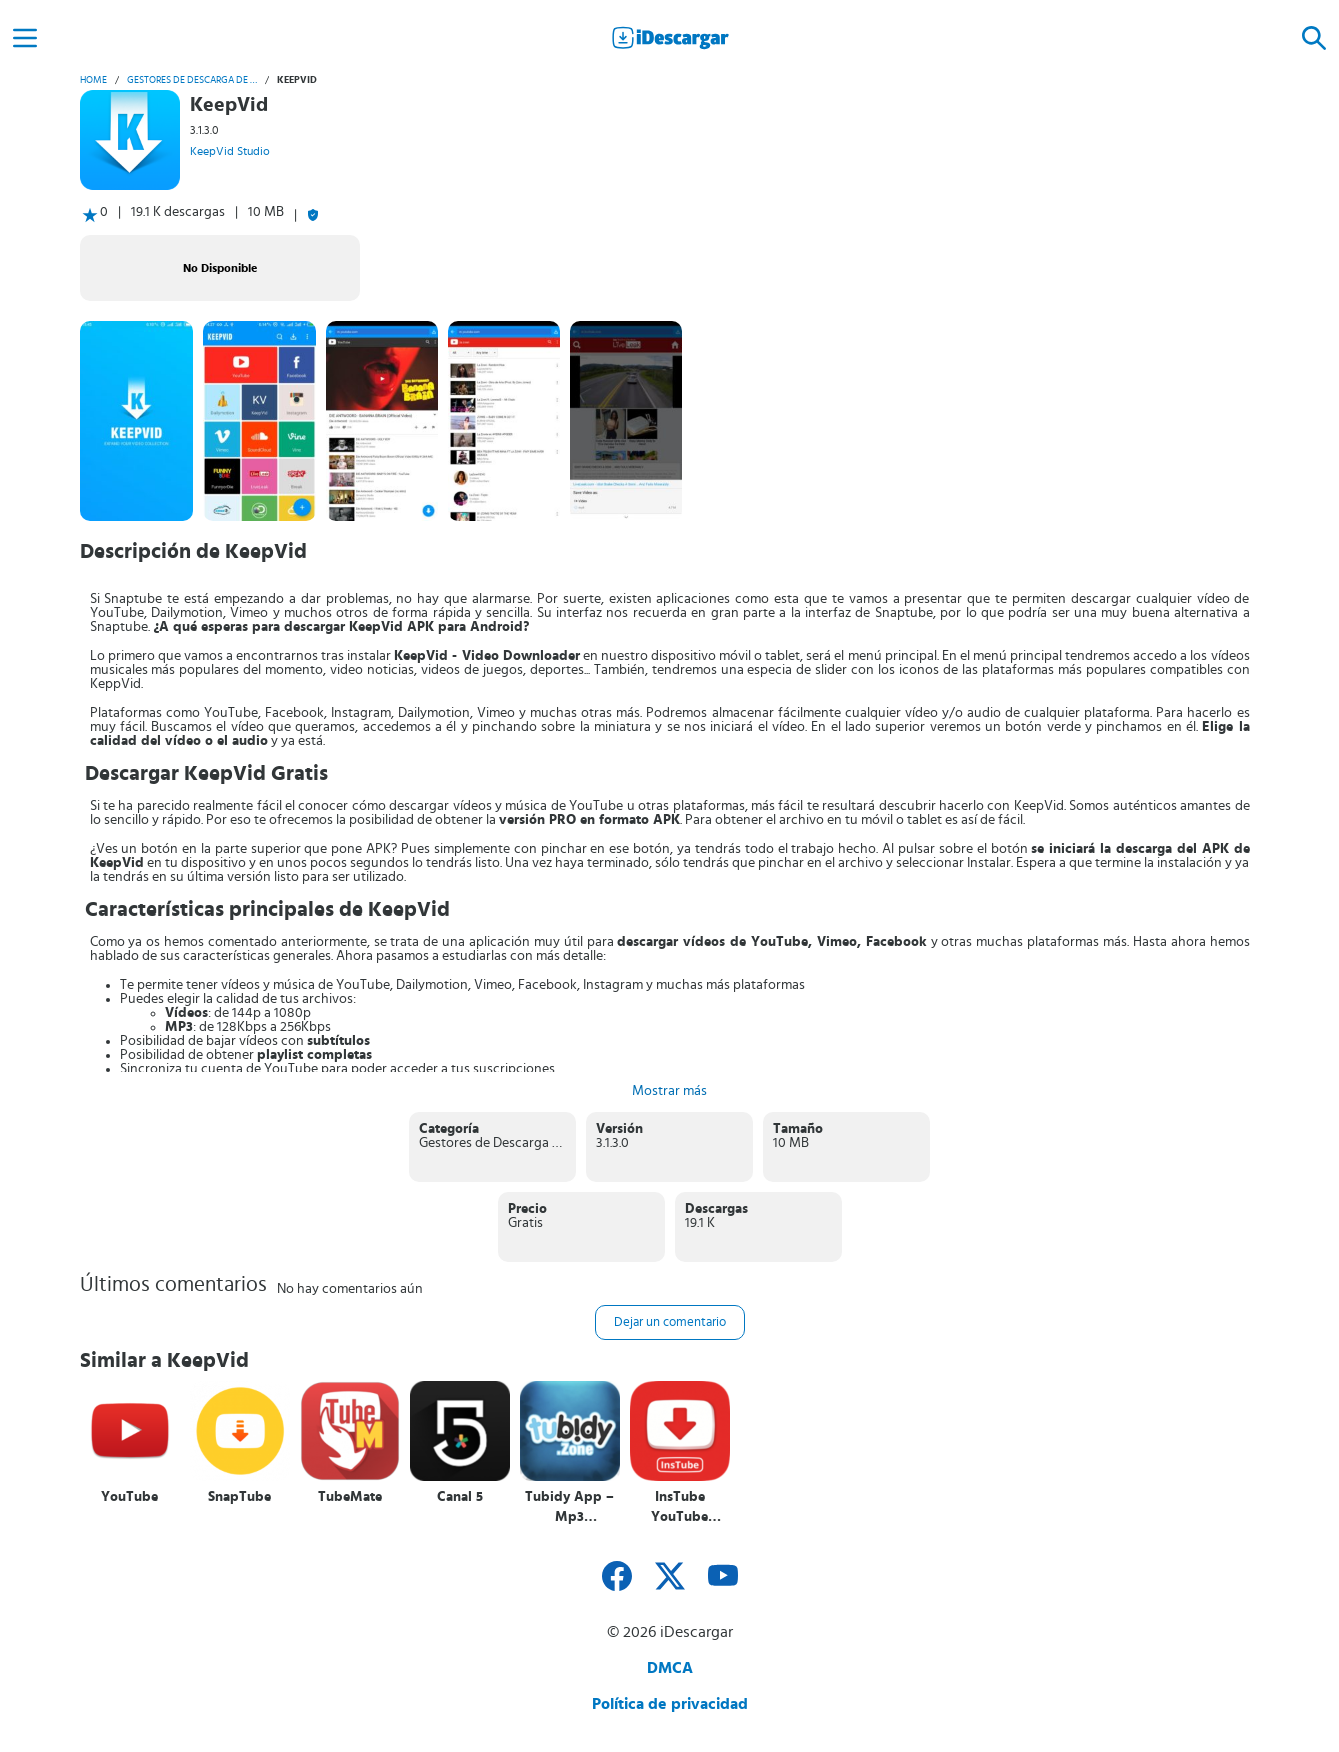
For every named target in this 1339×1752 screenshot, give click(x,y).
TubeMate (350, 1497)
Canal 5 (460, 1497)
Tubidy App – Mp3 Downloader (569, 1507)
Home (93, 80)
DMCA (670, 1668)
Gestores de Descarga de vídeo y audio (192, 80)
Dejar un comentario (670, 1322)
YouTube (129, 1497)
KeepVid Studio (230, 151)
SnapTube (239, 1497)
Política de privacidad (670, 1704)
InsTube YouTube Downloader (679, 1507)
